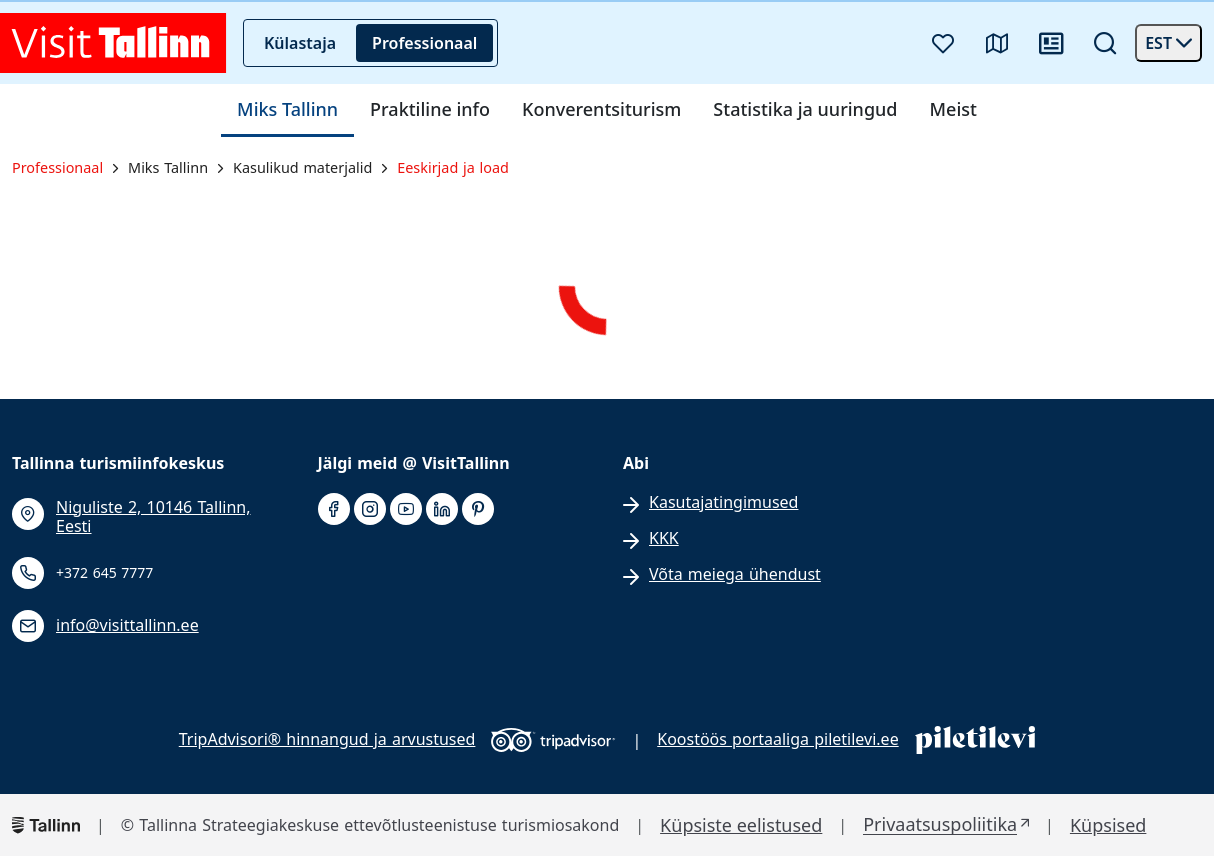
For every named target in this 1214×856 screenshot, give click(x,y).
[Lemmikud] (943, 43)
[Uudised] (1051, 43)
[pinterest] (478, 510)
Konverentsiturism (601, 110)
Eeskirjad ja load (453, 168)
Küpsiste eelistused (741, 825)
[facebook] (334, 510)
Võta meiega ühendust (735, 574)
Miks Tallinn (287, 110)
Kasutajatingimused (723, 502)
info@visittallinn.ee (127, 625)
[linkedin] (442, 510)
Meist (953, 110)
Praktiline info (430, 110)
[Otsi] (1105, 43)
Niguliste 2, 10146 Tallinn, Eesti (153, 517)
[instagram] (370, 510)
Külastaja (300, 43)
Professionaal (424, 43)
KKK (664, 538)
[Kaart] (997, 43)
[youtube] (406, 510)
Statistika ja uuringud (805, 110)
